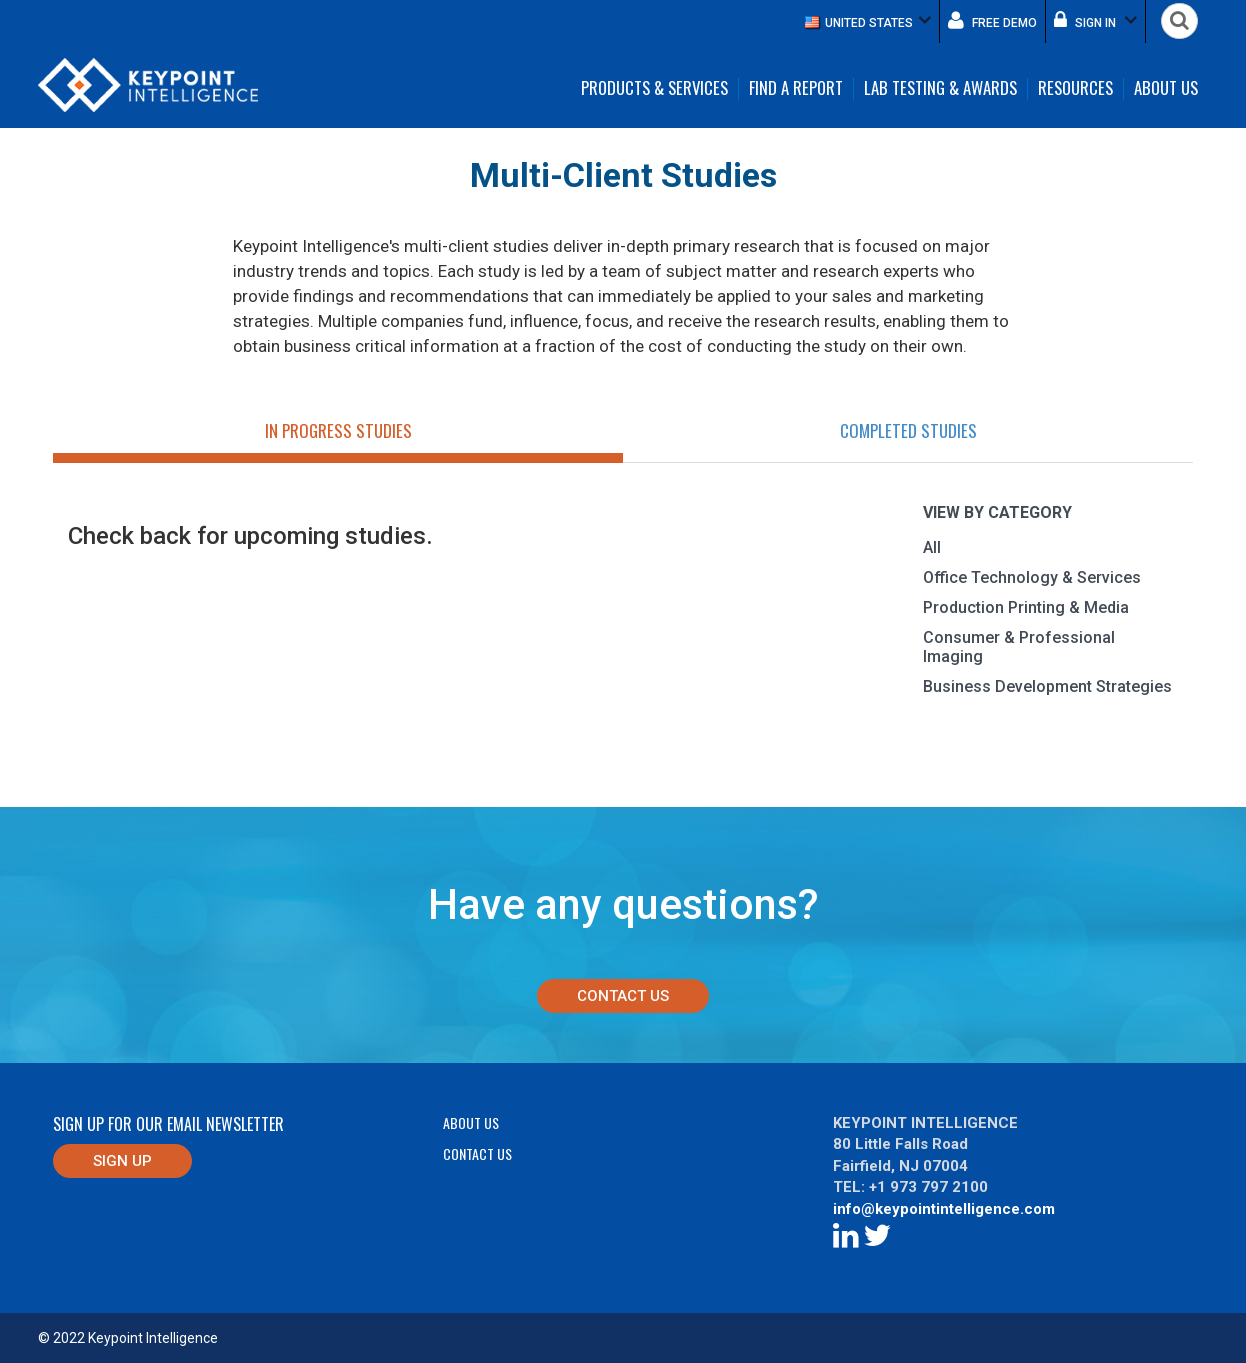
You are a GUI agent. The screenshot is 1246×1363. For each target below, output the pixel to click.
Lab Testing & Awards (940, 89)
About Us (1166, 89)
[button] (868, 21)
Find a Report (796, 89)
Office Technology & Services (1032, 577)
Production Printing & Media (1026, 607)
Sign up (122, 1161)
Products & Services (654, 89)
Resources (1075, 89)
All (932, 547)
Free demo (992, 20)
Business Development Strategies (1047, 686)
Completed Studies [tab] (908, 430)
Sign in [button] (1095, 20)
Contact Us (623, 996)
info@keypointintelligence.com (944, 1209)
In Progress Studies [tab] (338, 430)
